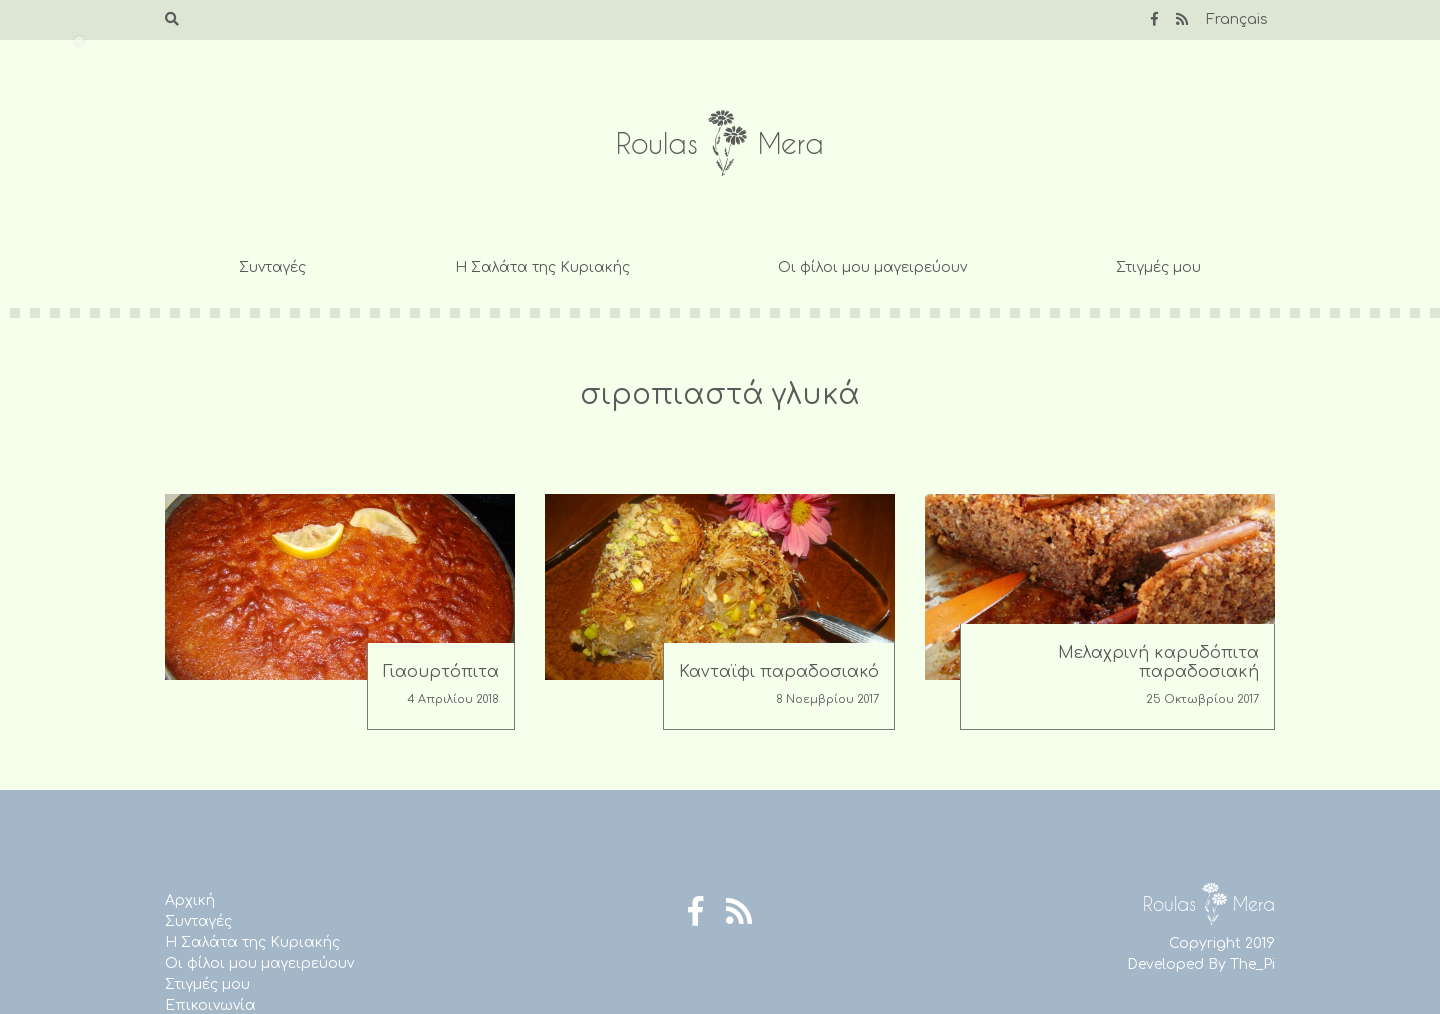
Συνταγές (272, 267)
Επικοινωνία (210, 1005)
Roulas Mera (720, 143)
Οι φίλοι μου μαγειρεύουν (872, 267)
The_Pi (1252, 964)
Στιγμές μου (1158, 267)
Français (1237, 19)
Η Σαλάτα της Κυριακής (542, 267)
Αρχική (190, 900)
